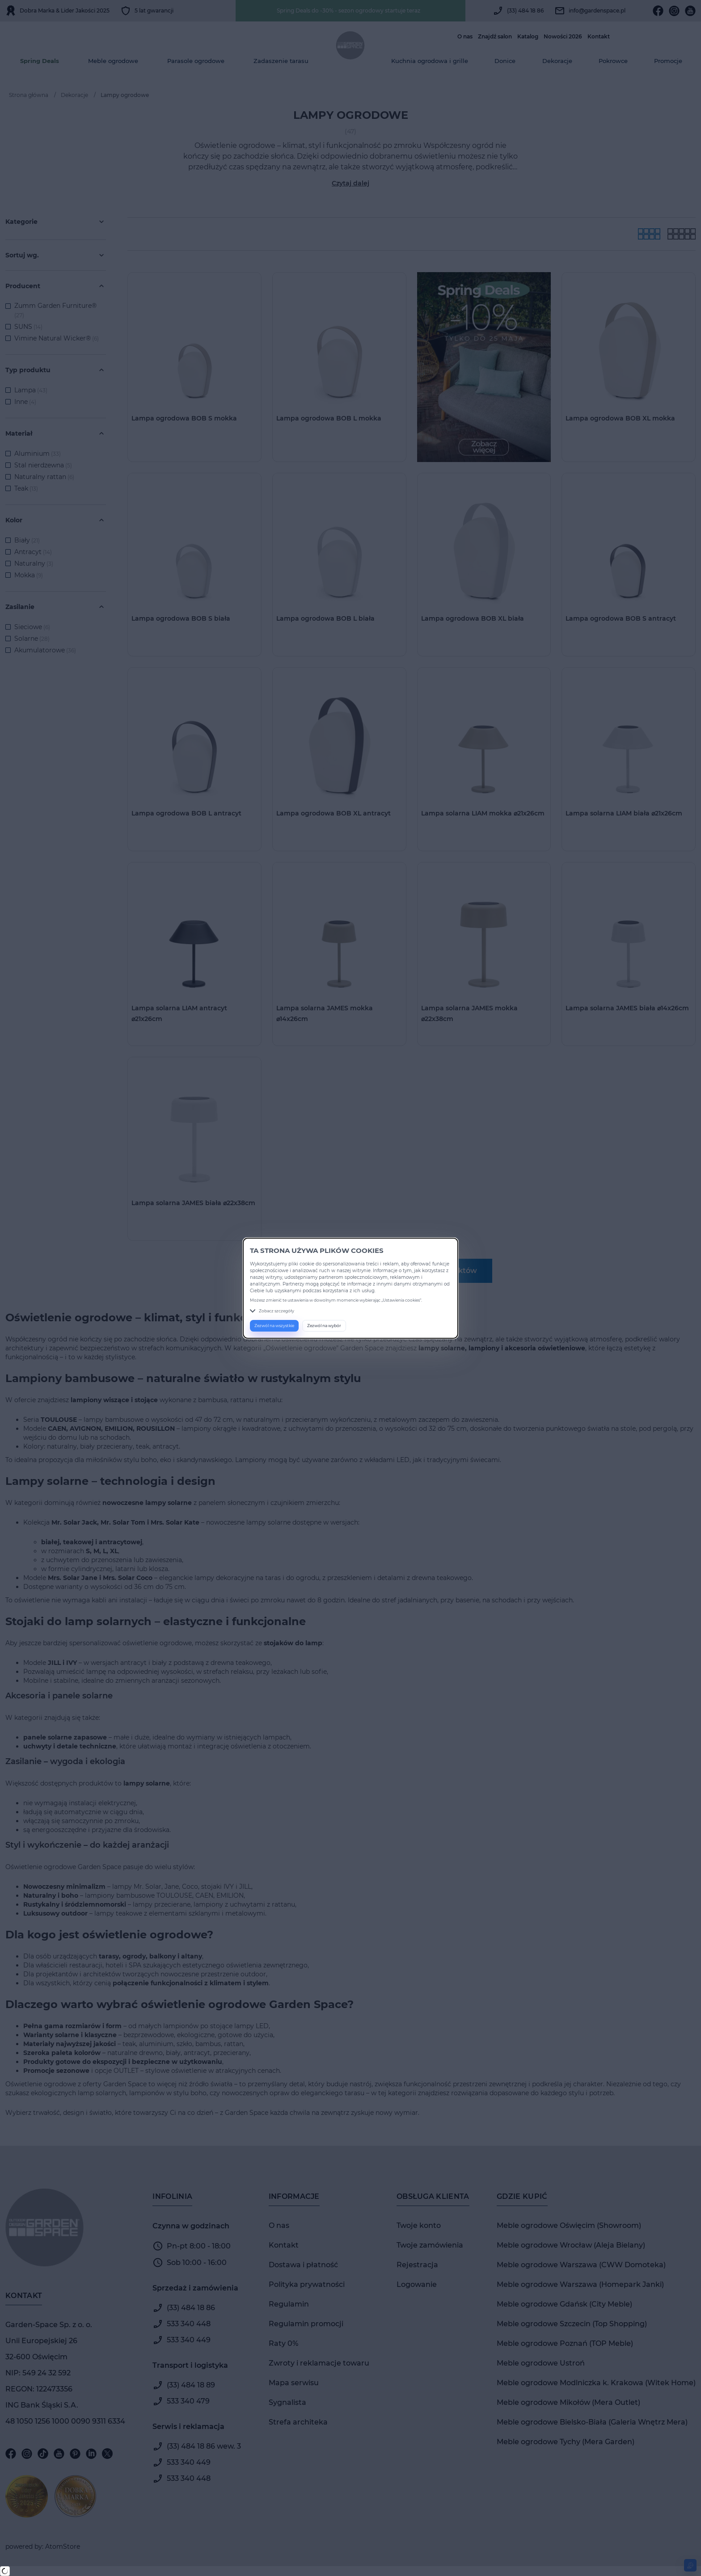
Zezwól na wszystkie (274, 1325)
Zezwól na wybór (324, 1325)
